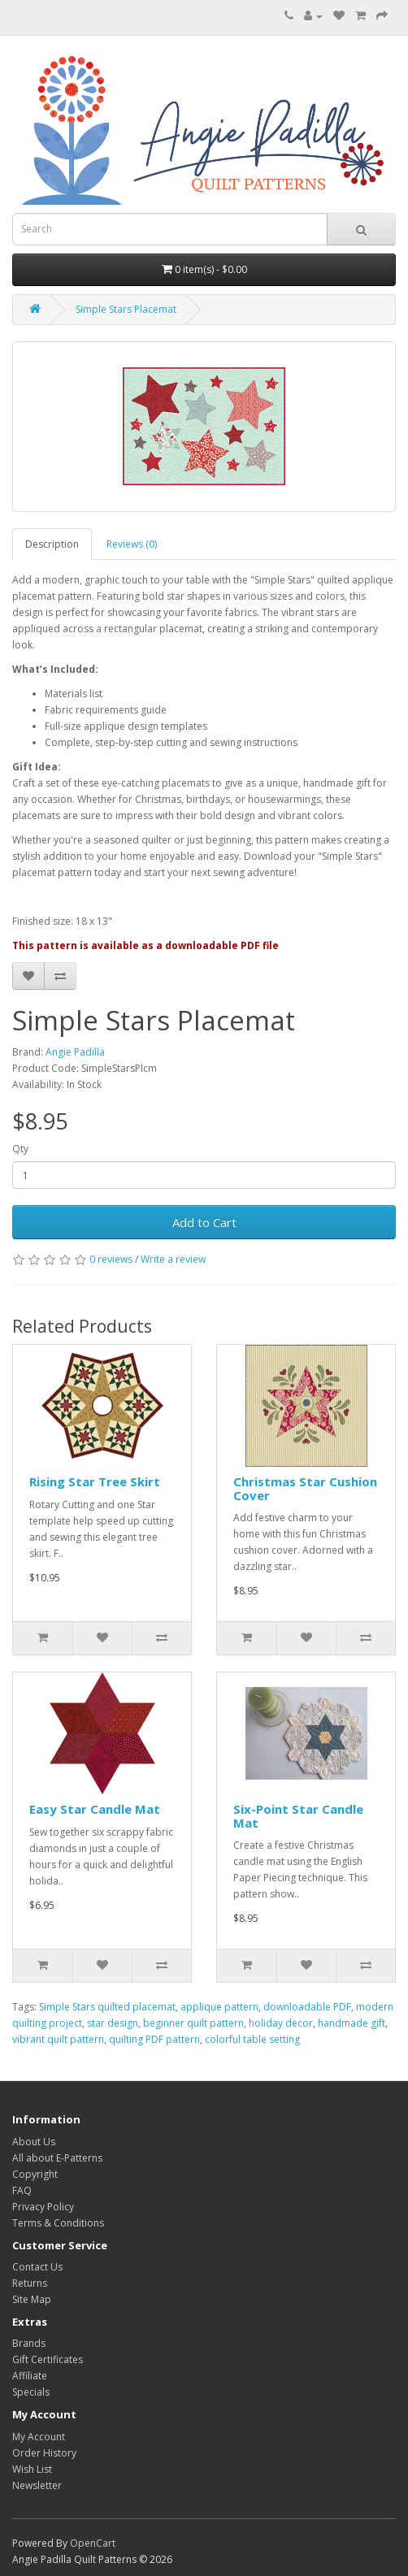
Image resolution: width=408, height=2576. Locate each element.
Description (52, 544)
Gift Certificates (47, 2359)
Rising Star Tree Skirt (94, 1481)
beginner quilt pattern (193, 2023)
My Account (38, 2437)
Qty (20, 1149)
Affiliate (29, 2376)
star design (112, 2023)
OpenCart (92, 2543)
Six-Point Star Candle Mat (298, 1816)
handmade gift (351, 2023)
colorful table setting (252, 2039)
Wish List (32, 2469)
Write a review (173, 1259)
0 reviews (110, 1259)
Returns (29, 2283)
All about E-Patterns (57, 2158)
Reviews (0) (131, 544)
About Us (33, 2142)
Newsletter (37, 2485)
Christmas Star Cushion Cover (305, 1488)
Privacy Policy (43, 2207)
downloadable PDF (307, 2007)
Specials (31, 2392)
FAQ (22, 2190)
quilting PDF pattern (154, 2039)
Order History (44, 2453)
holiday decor (281, 2023)
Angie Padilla (75, 1052)
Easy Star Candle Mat (94, 1809)
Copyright (35, 2174)
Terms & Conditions (58, 2223)
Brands (29, 2343)
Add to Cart (204, 1222)
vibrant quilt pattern (58, 2039)
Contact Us (37, 2267)
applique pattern (219, 2007)
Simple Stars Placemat (126, 309)
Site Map (31, 2299)
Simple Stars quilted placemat (107, 2007)
